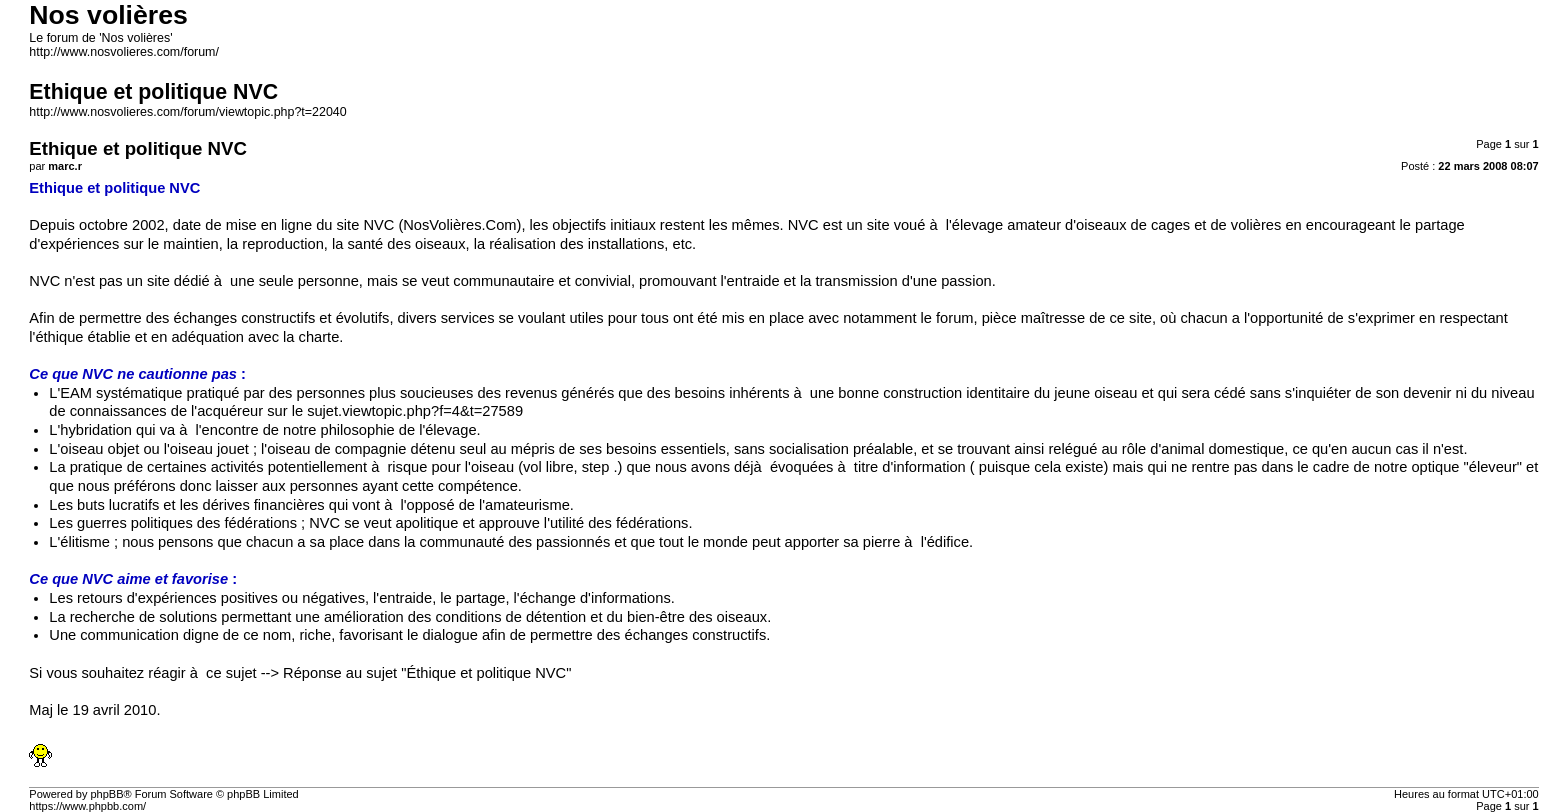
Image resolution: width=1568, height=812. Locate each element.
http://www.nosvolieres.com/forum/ (124, 52)
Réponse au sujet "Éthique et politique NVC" (427, 673)
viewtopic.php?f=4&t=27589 (432, 411)
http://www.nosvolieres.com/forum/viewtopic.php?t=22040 (187, 112)
